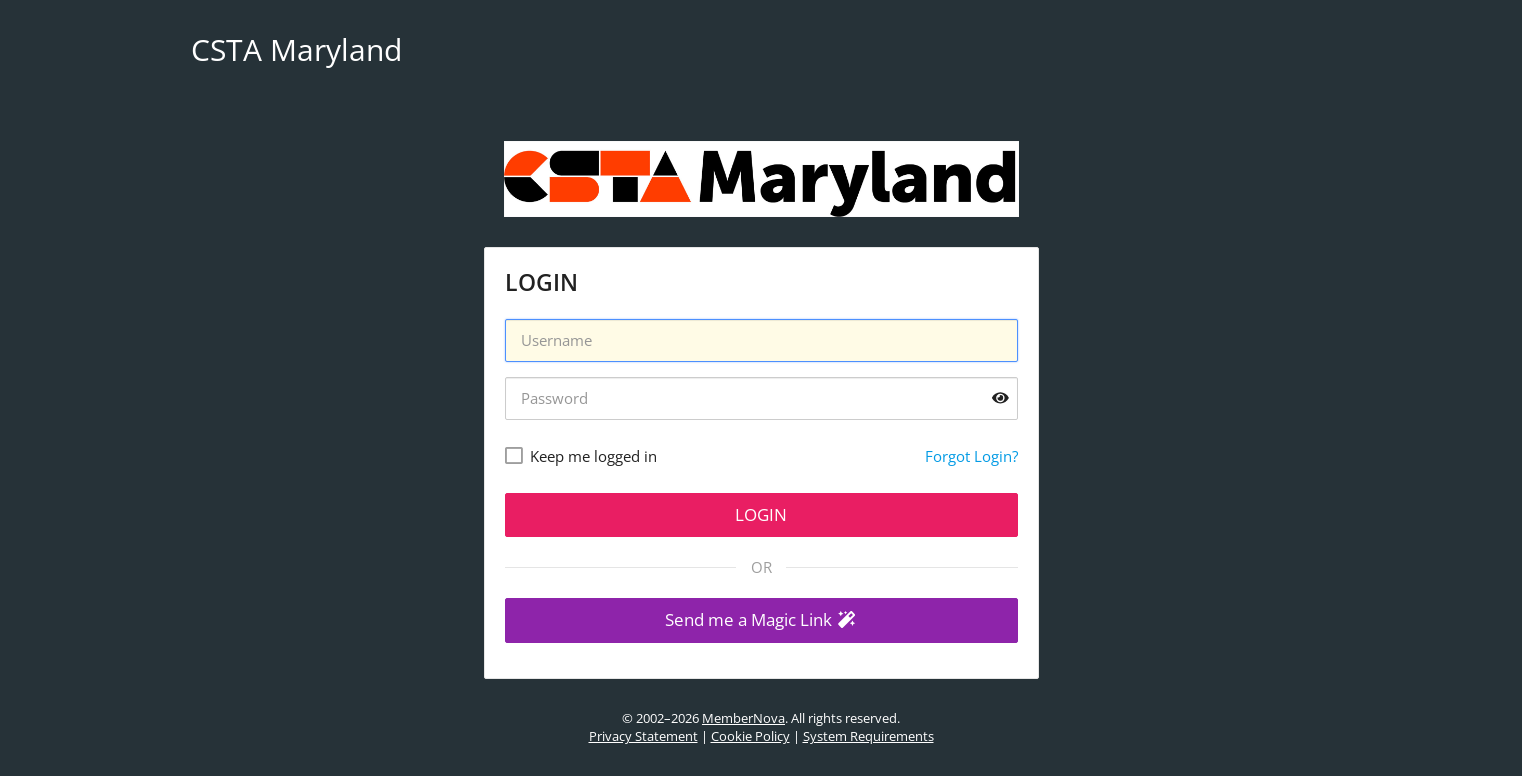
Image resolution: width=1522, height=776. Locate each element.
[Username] (761, 340)
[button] (761, 620)
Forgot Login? (971, 456)
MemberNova (743, 718)
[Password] (761, 398)
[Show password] (1000, 398)
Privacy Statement (643, 736)
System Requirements (868, 736)
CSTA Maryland (296, 49)
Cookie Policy (750, 736)
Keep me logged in (593, 456)
